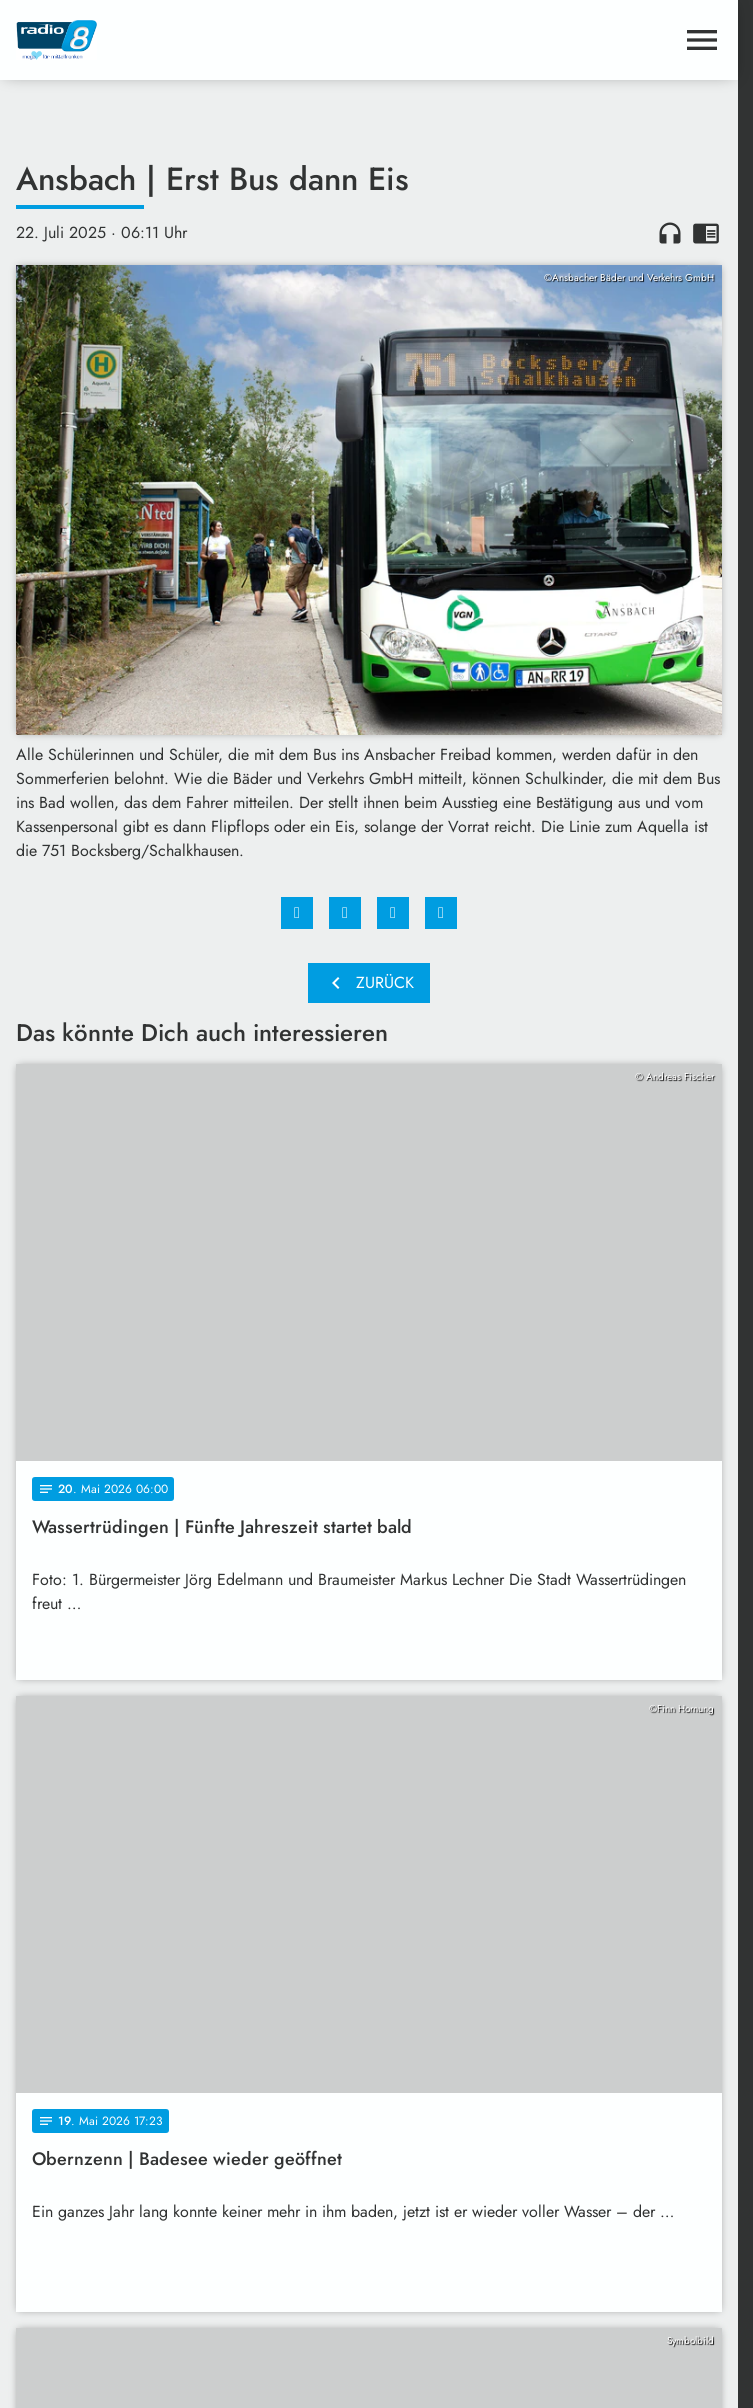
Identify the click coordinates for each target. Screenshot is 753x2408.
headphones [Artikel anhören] (670, 233)
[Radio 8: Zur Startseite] (192, 40)
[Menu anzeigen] (702, 40)
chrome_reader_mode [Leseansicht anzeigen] (706, 233)
